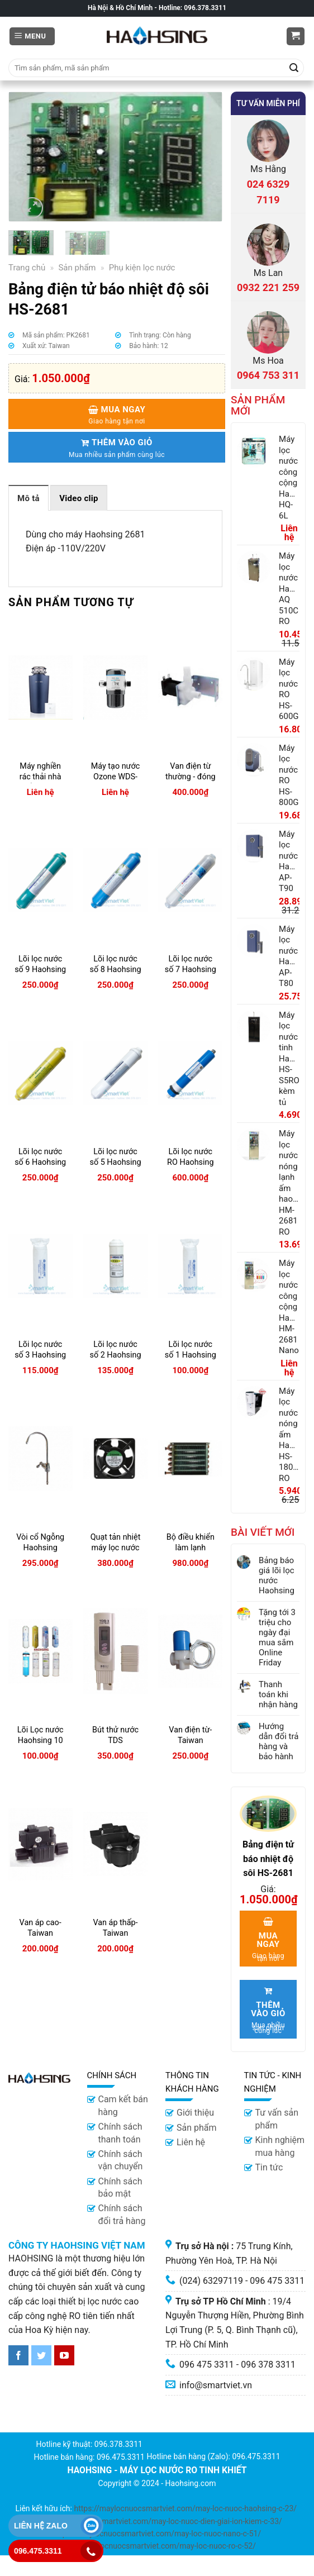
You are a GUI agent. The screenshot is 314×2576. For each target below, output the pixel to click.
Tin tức (269, 2167)
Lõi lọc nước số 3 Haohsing (40, 1350)
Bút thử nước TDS (115, 1735)
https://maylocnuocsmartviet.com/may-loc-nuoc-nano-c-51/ (157, 2533)
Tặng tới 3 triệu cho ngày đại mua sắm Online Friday (277, 1637)
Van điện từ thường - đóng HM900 (190, 776)
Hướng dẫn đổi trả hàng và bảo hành (278, 1741)
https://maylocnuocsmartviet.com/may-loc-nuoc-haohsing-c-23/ (185, 2508)
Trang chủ (26, 268)
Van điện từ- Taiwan (190, 1735)
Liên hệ (191, 2142)
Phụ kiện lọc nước (142, 268)
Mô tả (28, 498)
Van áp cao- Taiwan (40, 1928)
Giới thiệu (195, 2112)
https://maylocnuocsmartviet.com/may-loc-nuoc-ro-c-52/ (157, 2545)
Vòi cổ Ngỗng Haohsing (40, 1542)
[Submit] (293, 68)
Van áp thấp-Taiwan (115, 1928)
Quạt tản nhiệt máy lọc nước (116, 1542)
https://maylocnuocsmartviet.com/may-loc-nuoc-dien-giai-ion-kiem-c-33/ (156, 2521)
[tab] (28, 498)
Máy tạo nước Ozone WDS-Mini (115, 776)
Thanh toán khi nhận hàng (278, 1694)
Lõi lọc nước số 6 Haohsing (40, 1157)
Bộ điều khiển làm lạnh (190, 1542)
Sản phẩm (77, 268)
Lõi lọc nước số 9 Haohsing (40, 964)
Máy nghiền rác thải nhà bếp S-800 (40, 776)
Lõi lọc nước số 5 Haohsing (115, 1157)
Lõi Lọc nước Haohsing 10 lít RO (40, 1740)
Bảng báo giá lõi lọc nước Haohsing (276, 1575)
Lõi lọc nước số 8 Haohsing (115, 964)
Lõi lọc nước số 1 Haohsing (190, 1350)
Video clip (78, 498)
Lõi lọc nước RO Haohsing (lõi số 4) (190, 1162)
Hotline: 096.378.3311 (192, 8)
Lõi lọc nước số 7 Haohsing (190, 964)
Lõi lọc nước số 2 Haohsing (115, 1350)
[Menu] (32, 36)
